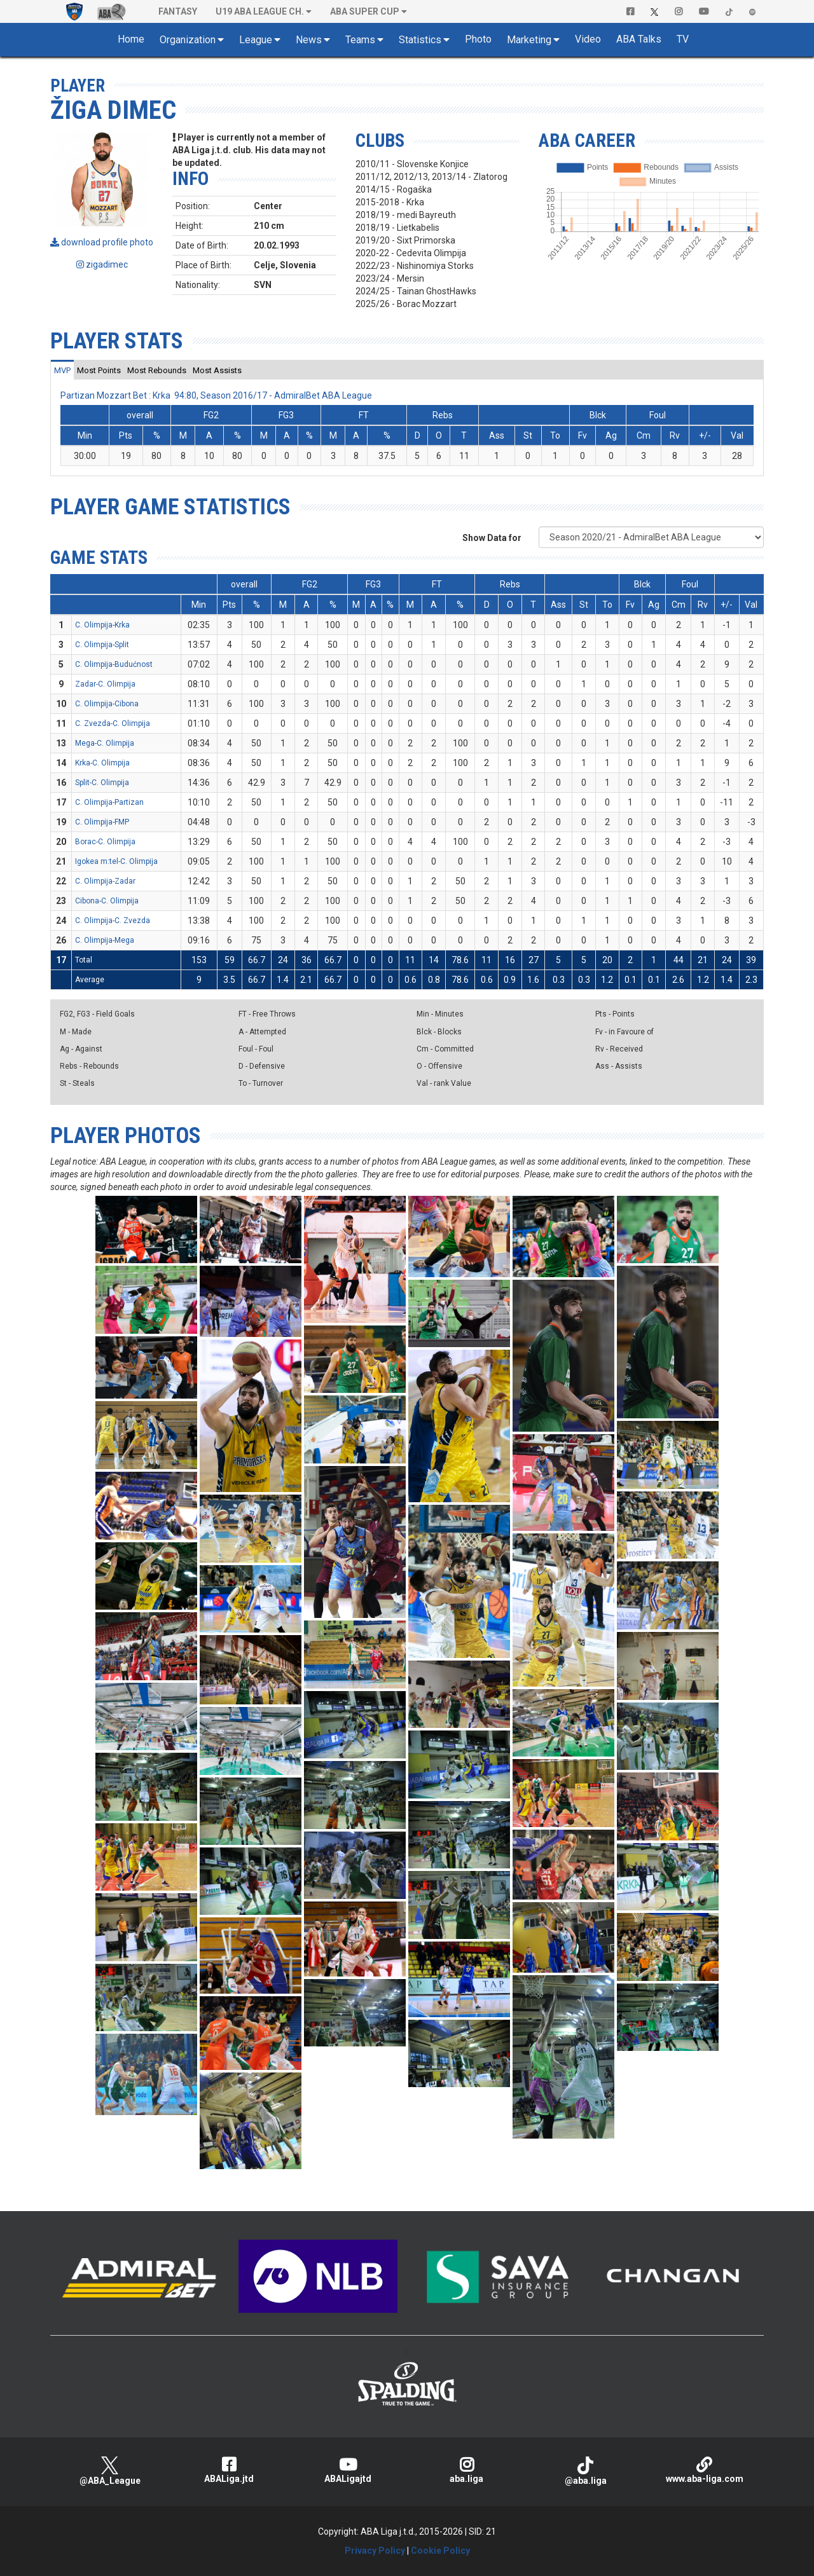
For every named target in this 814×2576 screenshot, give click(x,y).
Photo (478, 39)
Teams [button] (360, 40)
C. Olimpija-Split (102, 644)
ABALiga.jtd (229, 2470)
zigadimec (102, 264)
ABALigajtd (347, 2470)
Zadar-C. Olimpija (105, 684)
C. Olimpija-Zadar (105, 881)
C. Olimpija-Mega (104, 940)
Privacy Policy (375, 2550)
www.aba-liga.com (704, 2470)
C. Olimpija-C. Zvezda (112, 920)
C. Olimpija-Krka (102, 624)
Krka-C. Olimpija (102, 762)
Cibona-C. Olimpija (107, 900)
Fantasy (177, 11)
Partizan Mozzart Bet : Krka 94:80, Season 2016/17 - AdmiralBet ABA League (216, 395)
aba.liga (466, 2470)
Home (131, 39)
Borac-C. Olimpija (105, 841)
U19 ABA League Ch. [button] (260, 11)
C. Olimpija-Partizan (109, 802)
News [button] (309, 40)
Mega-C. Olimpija (104, 743)
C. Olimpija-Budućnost (114, 664)
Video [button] (588, 39)
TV (683, 39)
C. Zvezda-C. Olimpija (112, 723)
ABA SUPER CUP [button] (364, 11)
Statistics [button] (420, 40)
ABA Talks (638, 39)
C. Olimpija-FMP (102, 822)
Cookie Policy (440, 2550)
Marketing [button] (529, 40)
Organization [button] (188, 40)
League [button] (255, 40)
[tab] (62, 370)
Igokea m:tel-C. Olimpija (116, 861)
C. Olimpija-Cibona (107, 703)
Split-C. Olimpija (102, 782)
